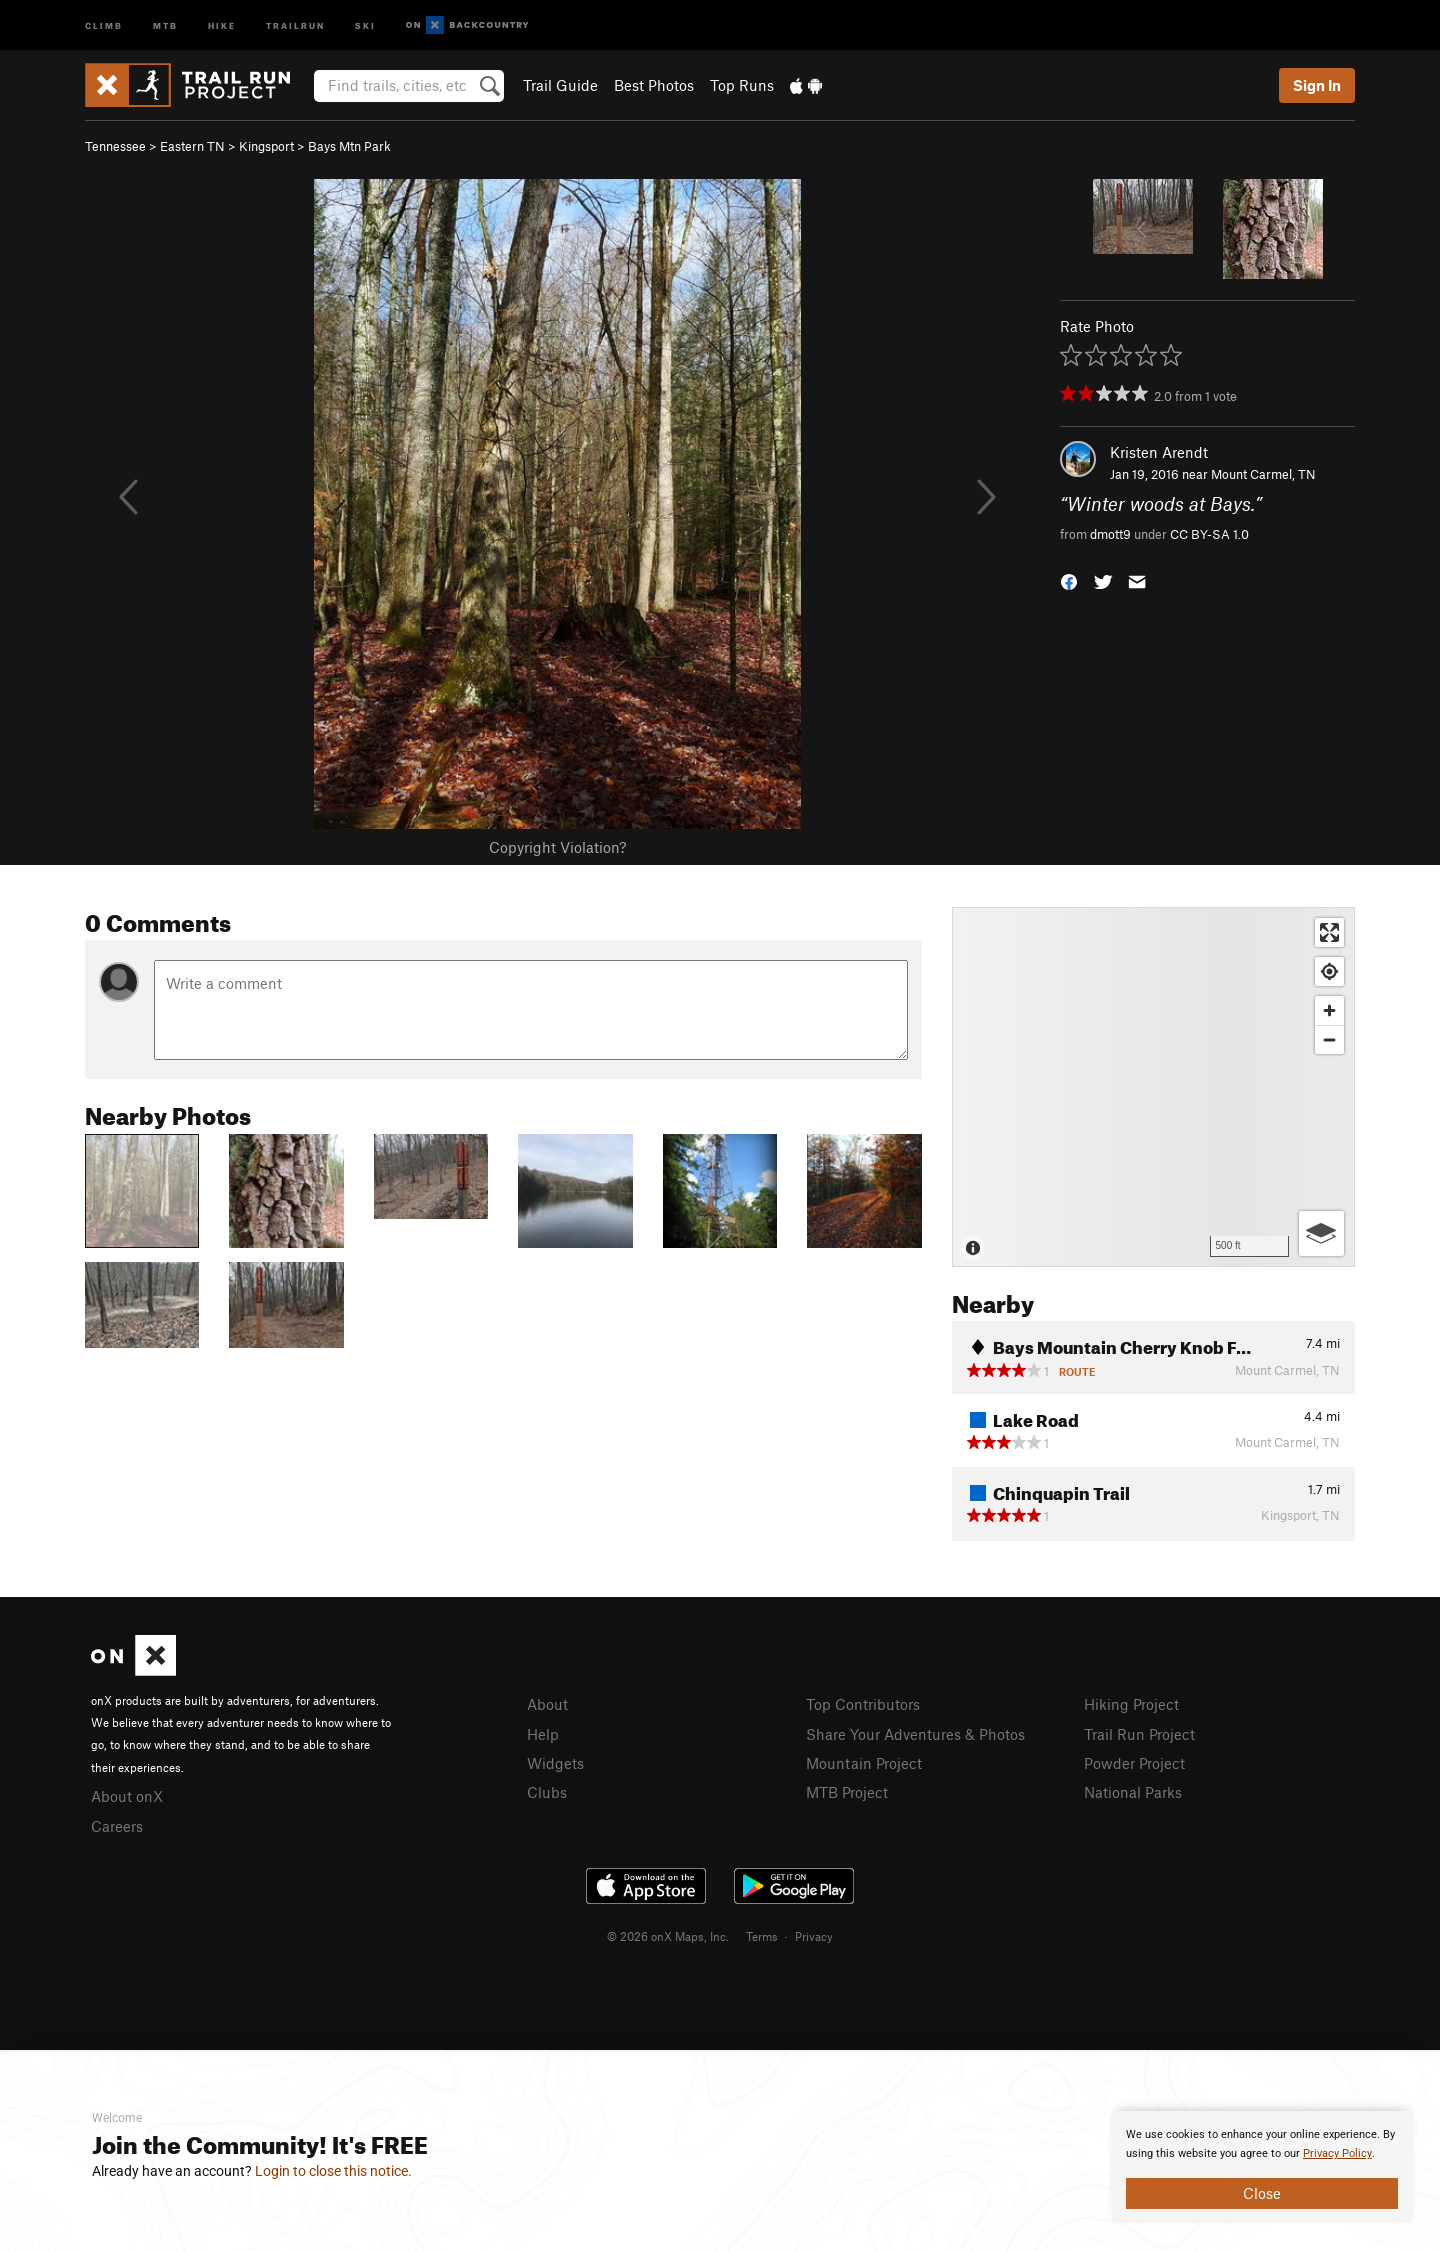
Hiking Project (1131, 1704)
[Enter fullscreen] (1329, 932)
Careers (117, 1826)
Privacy (814, 1936)
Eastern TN (192, 146)
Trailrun (295, 24)
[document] (1262, 2167)
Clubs (547, 1792)
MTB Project (847, 1792)
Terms (762, 1936)
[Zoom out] (1329, 1039)
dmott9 (1110, 534)
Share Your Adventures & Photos (915, 1734)
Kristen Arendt (1159, 452)
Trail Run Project (1139, 1734)
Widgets (555, 1763)
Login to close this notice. (333, 2171)
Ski (365, 24)
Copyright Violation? (557, 847)
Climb (104, 24)
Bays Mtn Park (349, 146)
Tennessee (115, 146)
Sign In (1317, 85)
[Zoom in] (1329, 1010)
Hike (222, 24)
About (547, 1704)
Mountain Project (864, 1763)
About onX (127, 1796)
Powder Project (1134, 1763)
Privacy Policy (1337, 2153)
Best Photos (654, 85)
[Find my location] (1329, 971)
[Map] (1153, 1087)
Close (1262, 2193)
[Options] (1321, 1233)
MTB (165, 24)
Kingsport (266, 146)
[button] (1069, 579)
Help (543, 1734)
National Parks (1133, 1792)
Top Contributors (863, 1704)
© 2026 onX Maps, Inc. (668, 1936)
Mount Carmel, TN (1263, 474)
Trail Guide (560, 85)
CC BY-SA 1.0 (1209, 534)
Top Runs (742, 85)
